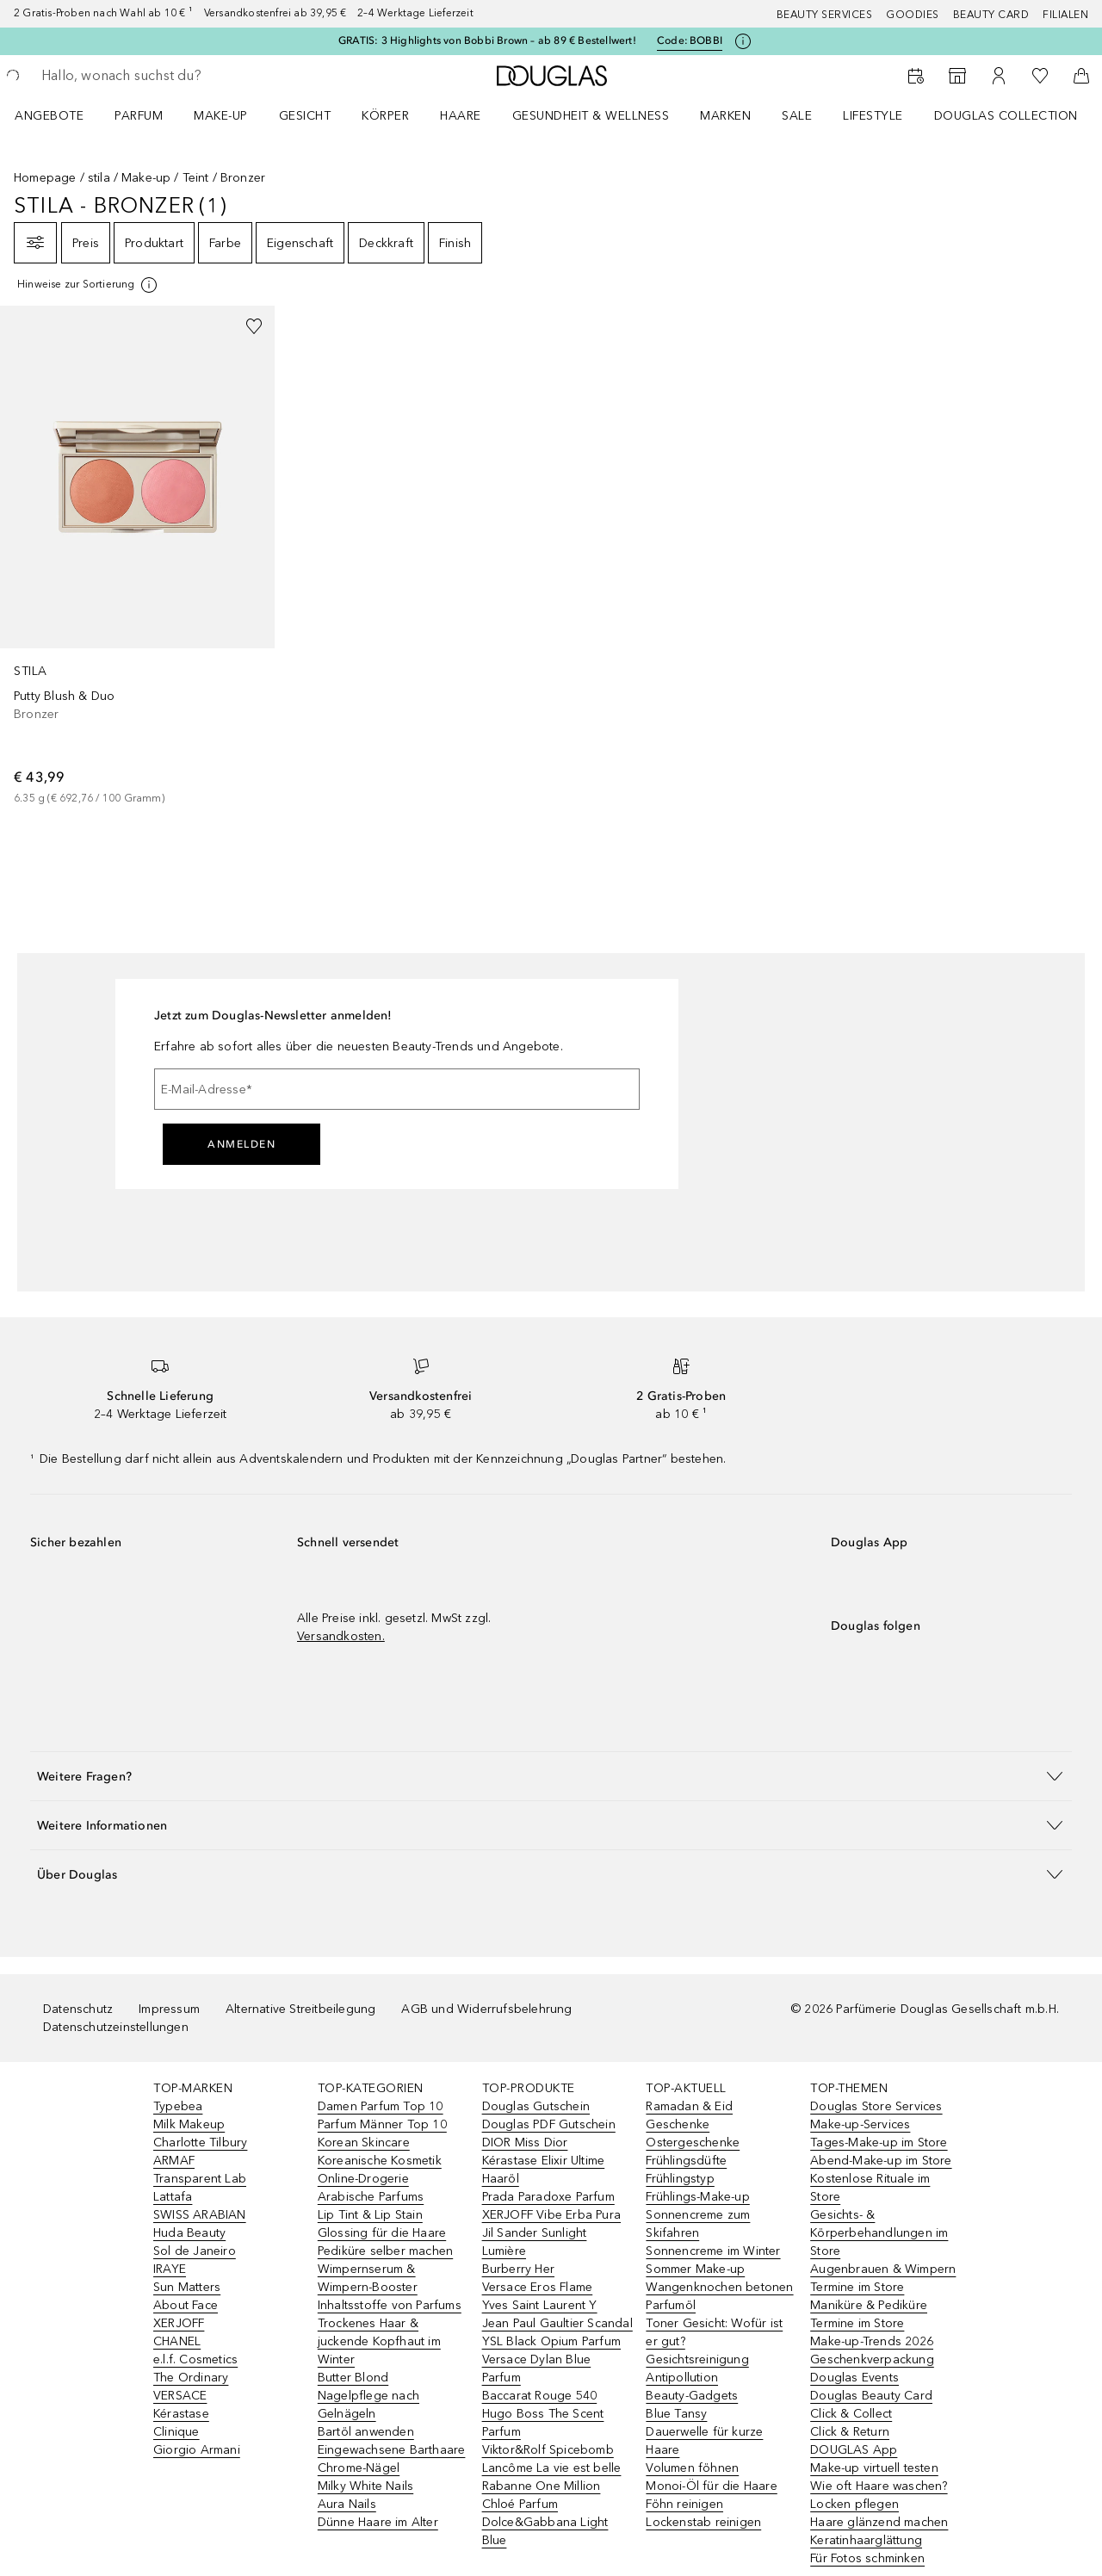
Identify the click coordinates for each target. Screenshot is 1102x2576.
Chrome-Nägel (358, 2468)
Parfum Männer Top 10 (382, 2124)
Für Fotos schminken (867, 2558)
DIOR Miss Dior (525, 2142)
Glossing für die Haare (382, 2233)
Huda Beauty (189, 2233)
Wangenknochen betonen (719, 2287)
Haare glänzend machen (879, 2522)
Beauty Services (825, 15)
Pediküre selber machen (385, 2251)
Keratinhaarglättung (866, 2540)
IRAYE (169, 2269)
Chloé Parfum (520, 2504)
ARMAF (174, 2160)
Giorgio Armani (196, 2450)
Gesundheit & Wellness (591, 115)
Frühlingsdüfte (686, 2160)
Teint (196, 177)
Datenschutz (78, 2009)
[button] (551, 1775)
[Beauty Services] (916, 75)
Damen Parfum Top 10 (380, 2106)
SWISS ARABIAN (199, 2215)
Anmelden (241, 1144)
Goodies (912, 15)
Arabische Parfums (371, 2196)
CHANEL (177, 2341)
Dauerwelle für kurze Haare (704, 2440)
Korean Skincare (364, 2142)
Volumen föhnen (692, 2468)
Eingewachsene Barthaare (392, 2450)
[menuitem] (60, 115)
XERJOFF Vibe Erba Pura (551, 2215)
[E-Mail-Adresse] (397, 1089)
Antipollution (682, 2377)
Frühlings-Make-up (697, 2196)
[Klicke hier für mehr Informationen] (743, 41)
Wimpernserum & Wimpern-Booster (368, 2278)
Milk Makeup (189, 2124)
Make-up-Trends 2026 (871, 2341)
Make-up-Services (860, 2124)
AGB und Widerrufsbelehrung (486, 2009)
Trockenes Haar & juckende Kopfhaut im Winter (379, 2341)
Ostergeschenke (693, 2142)
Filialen (1065, 15)
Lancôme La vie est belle (552, 2468)
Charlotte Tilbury (200, 2142)
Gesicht (305, 115)
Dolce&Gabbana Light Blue (545, 2531)
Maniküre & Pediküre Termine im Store (868, 2314)
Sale (797, 115)
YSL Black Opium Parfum (551, 2341)
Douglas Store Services (876, 2106)
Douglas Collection (1006, 115)
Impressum (169, 2009)
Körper (385, 115)
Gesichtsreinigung (697, 2359)
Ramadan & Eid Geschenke (689, 2115)
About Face (185, 2305)
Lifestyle (873, 115)
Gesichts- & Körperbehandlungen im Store (879, 2233)
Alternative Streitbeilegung (300, 2009)
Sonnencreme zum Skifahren (698, 2224)
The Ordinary (190, 2377)
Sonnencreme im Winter (713, 2251)
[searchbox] (168, 76)
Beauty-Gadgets (692, 2395)
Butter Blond (353, 2377)
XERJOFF (178, 2323)
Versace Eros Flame (537, 2287)
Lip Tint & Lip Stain (370, 2215)
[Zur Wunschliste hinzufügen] (254, 326)
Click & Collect (851, 2413)
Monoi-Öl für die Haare (711, 2486)
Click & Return (849, 2431)
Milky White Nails (365, 2486)
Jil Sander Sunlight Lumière (534, 2242)
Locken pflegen (854, 2504)
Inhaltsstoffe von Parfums (389, 2305)
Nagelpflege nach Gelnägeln (368, 2404)
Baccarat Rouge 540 (539, 2395)
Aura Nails (347, 2504)
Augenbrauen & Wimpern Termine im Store (883, 2278)
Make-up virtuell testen (874, 2468)
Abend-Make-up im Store (880, 2160)
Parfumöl (671, 2305)
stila (99, 177)
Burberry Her (518, 2269)
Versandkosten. (341, 1636)
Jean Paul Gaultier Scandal (557, 2323)
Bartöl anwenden (366, 2431)
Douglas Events (854, 2377)
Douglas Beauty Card (871, 2395)
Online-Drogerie (363, 2178)
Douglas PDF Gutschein (549, 2124)
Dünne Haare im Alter (378, 2522)
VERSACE (180, 2395)
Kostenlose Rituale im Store (870, 2187)
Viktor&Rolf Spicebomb (548, 2450)
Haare (460, 115)
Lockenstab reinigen (703, 2522)
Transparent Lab (199, 2178)
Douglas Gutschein (536, 2106)
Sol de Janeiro (194, 2251)
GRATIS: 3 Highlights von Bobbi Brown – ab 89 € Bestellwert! (487, 40)
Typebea (177, 2106)
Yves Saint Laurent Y (539, 2305)
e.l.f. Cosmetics (195, 2359)
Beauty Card (991, 15)
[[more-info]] (88, 285)
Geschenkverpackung (872, 2359)
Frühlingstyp (680, 2178)
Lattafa (172, 2196)
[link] (137, 556)
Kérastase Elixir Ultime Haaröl (543, 2169)
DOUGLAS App (853, 2450)
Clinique (176, 2431)
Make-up (221, 115)
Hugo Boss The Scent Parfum (543, 2422)
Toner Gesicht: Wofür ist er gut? (714, 2332)
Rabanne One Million (541, 2486)
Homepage (45, 177)
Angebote (49, 115)
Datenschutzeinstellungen (116, 2027)
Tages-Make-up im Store (878, 2142)
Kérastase (181, 2413)
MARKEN (725, 115)
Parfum (139, 115)
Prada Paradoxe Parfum (548, 2196)
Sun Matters (186, 2287)
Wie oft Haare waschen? (878, 2486)
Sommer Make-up (695, 2269)
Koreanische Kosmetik (380, 2160)
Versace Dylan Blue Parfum (536, 2368)
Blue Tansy (676, 2413)
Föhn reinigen (684, 2504)
